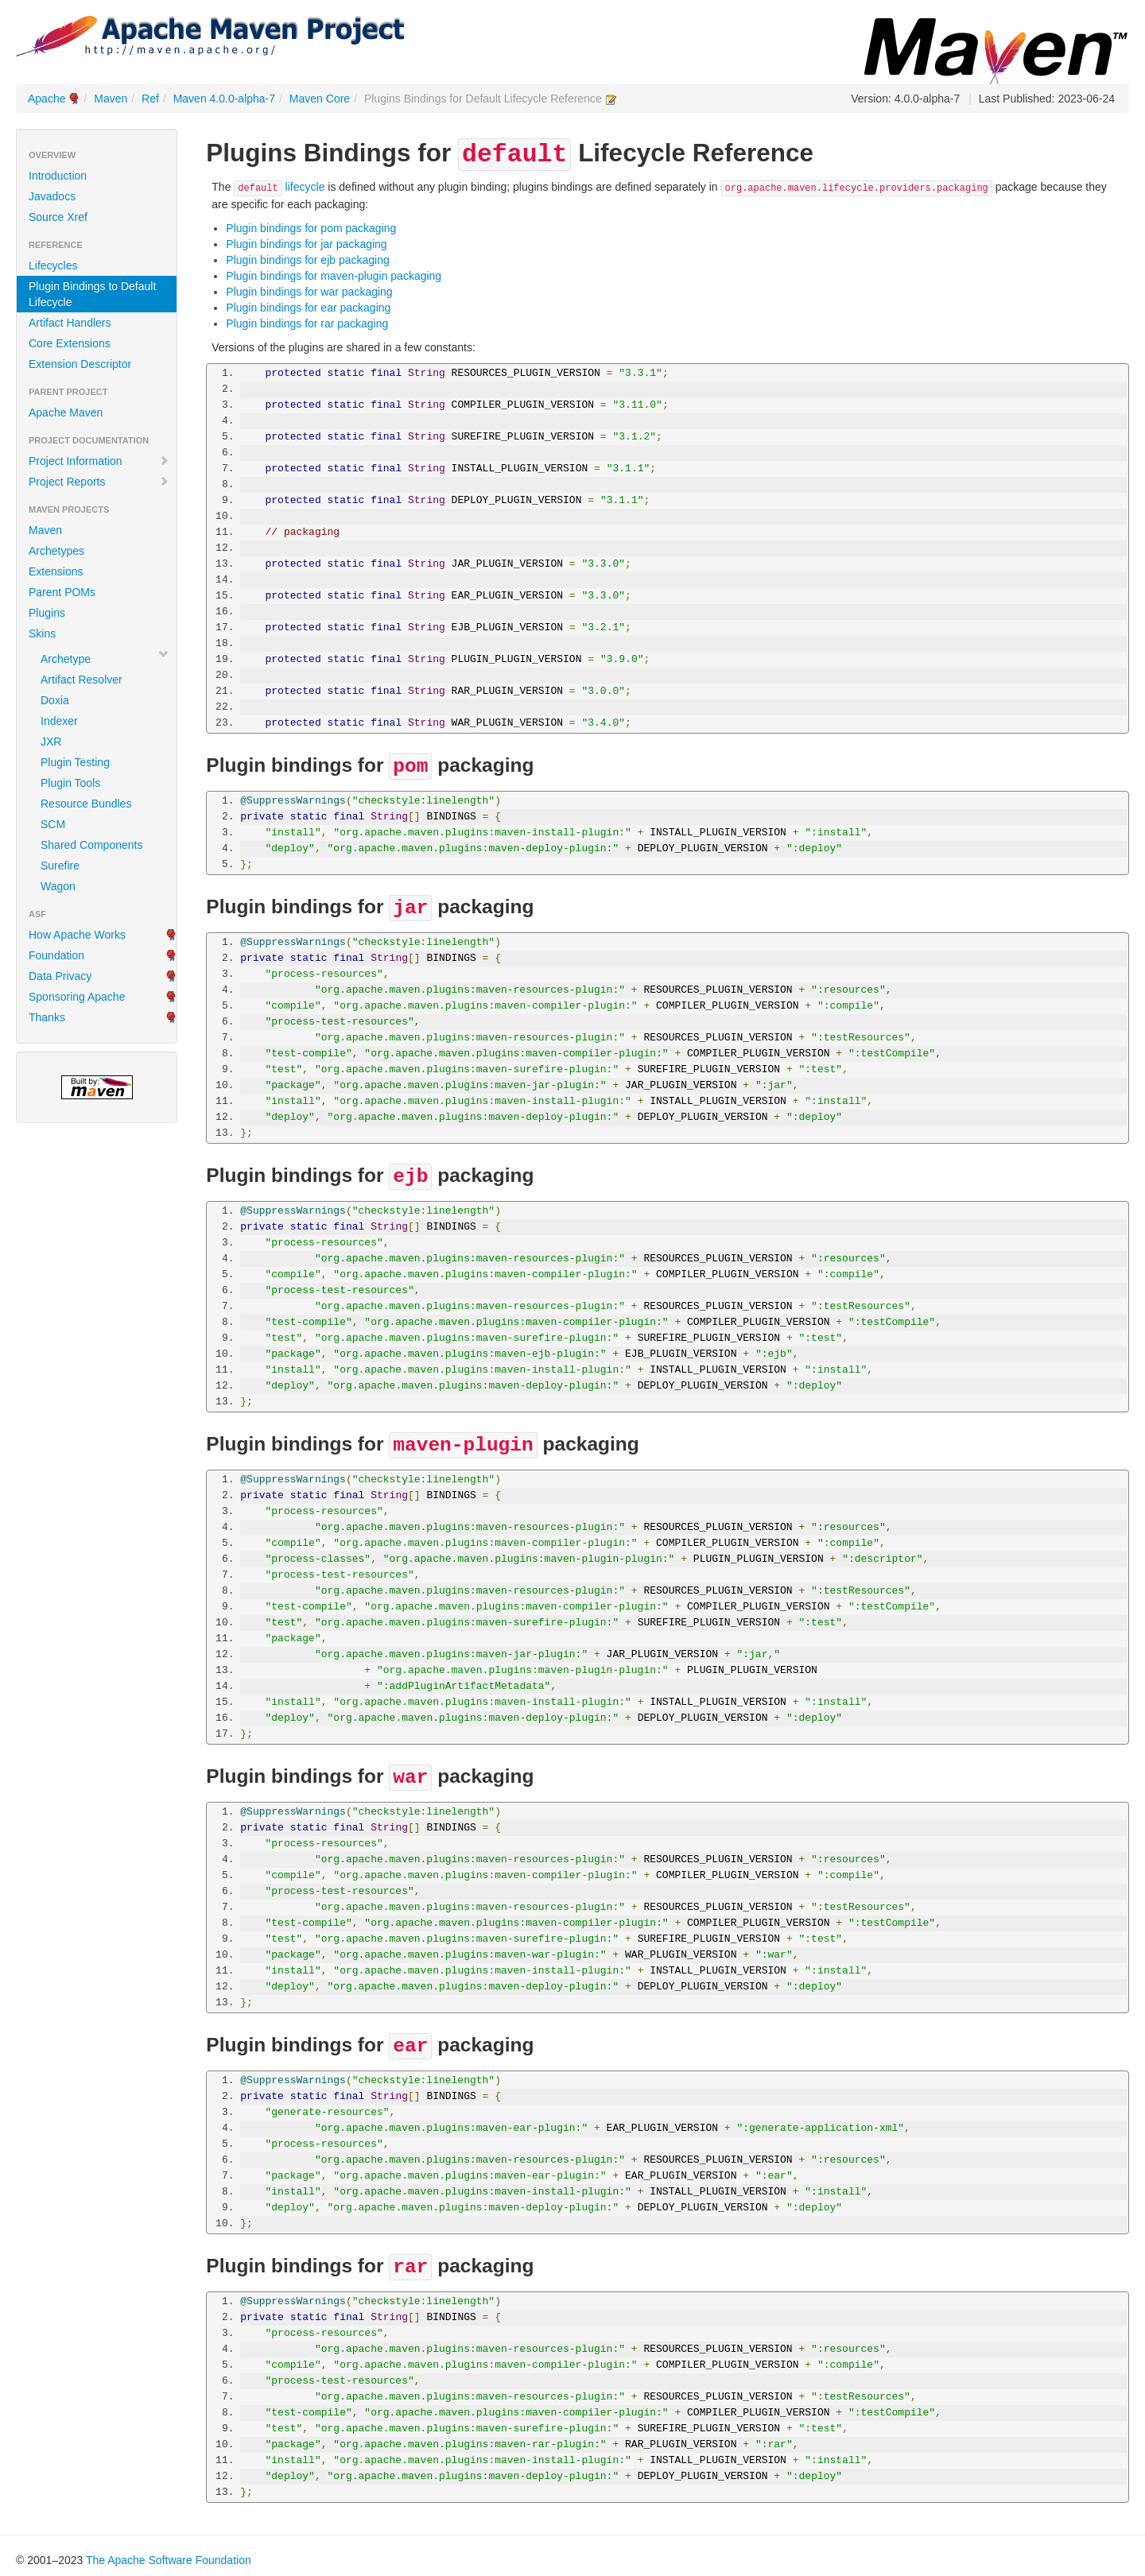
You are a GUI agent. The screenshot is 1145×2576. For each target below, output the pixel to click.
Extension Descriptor (80, 364)
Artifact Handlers (70, 322)
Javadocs (52, 196)
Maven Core (319, 98)
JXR (51, 741)
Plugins (47, 612)
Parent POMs (62, 592)
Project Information (99, 461)
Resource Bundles (86, 803)
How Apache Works (77, 934)
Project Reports (99, 481)
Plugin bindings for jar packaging (306, 244)
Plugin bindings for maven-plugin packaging (333, 275)
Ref (150, 98)
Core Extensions (70, 343)
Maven (110, 98)
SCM (53, 824)
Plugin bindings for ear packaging (308, 307)
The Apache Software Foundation (168, 2560)
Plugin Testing (75, 762)
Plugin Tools (70, 783)
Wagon (58, 886)
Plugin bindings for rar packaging (307, 323)
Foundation (56, 955)
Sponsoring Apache (77, 996)
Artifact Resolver (81, 679)
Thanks (47, 1017)
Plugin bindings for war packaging (309, 291)
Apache (46, 98)
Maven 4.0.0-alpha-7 (224, 98)
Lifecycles (53, 265)
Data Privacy (60, 976)
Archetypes (56, 550)
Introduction (58, 175)
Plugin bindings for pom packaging (311, 228)
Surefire (60, 865)
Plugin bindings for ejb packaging (307, 260)
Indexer (59, 721)
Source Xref (58, 217)
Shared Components (91, 845)
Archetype (66, 659)
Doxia (55, 700)
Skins (42, 633)
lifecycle (279, 186)
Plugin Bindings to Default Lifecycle (92, 294)
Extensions (56, 571)
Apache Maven (66, 412)
